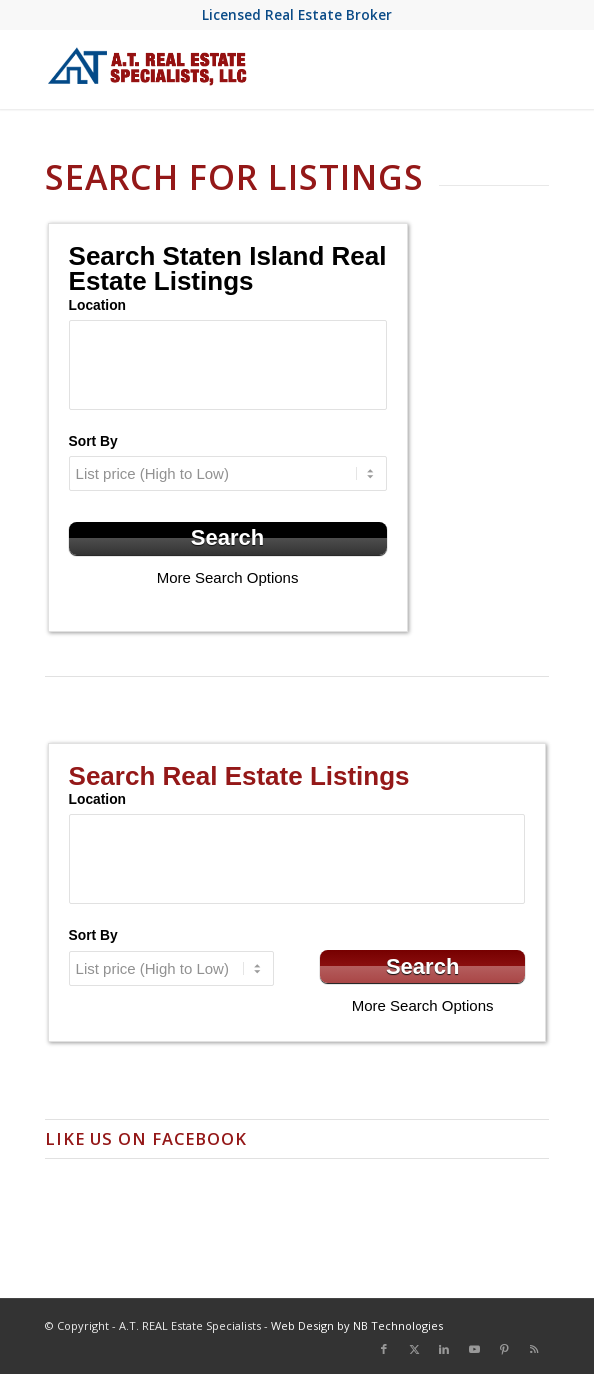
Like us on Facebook (146, 1138)
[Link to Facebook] (384, 1349)
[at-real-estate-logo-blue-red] (247, 69)
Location (98, 305)
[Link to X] (414, 1349)
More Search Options (228, 577)
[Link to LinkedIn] (444, 1349)
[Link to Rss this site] (534, 1349)
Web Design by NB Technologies (357, 1325)
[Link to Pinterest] (504, 1349)
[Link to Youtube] (474, 1349)
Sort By (93, 441)
